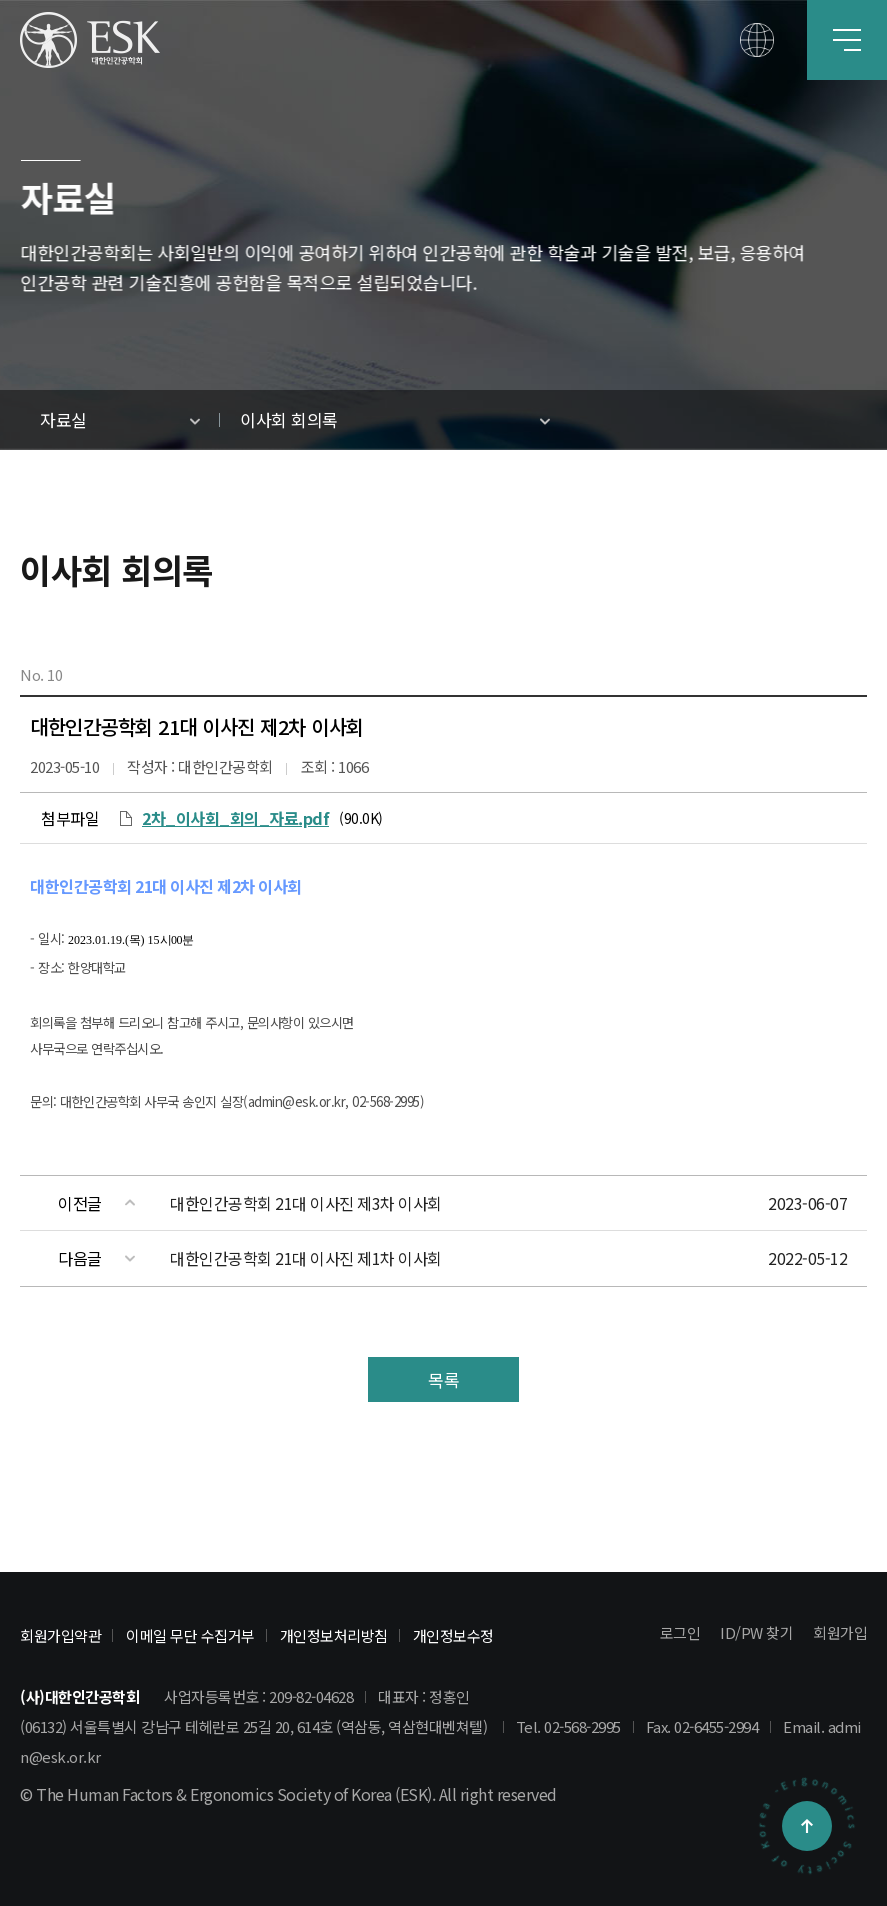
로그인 (680, 1632)
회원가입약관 (60, 1635)
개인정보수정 (453, 1635)
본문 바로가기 (0, 0)
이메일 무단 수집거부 (190, 1635)
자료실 (63, 419)
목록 (443, 1379)
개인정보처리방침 (334, 1635)
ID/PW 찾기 (756, 1632)
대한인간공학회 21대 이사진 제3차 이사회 (306, 1203)
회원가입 (840, 1632)
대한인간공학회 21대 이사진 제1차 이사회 (306, 1258)
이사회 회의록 (289, 419)
